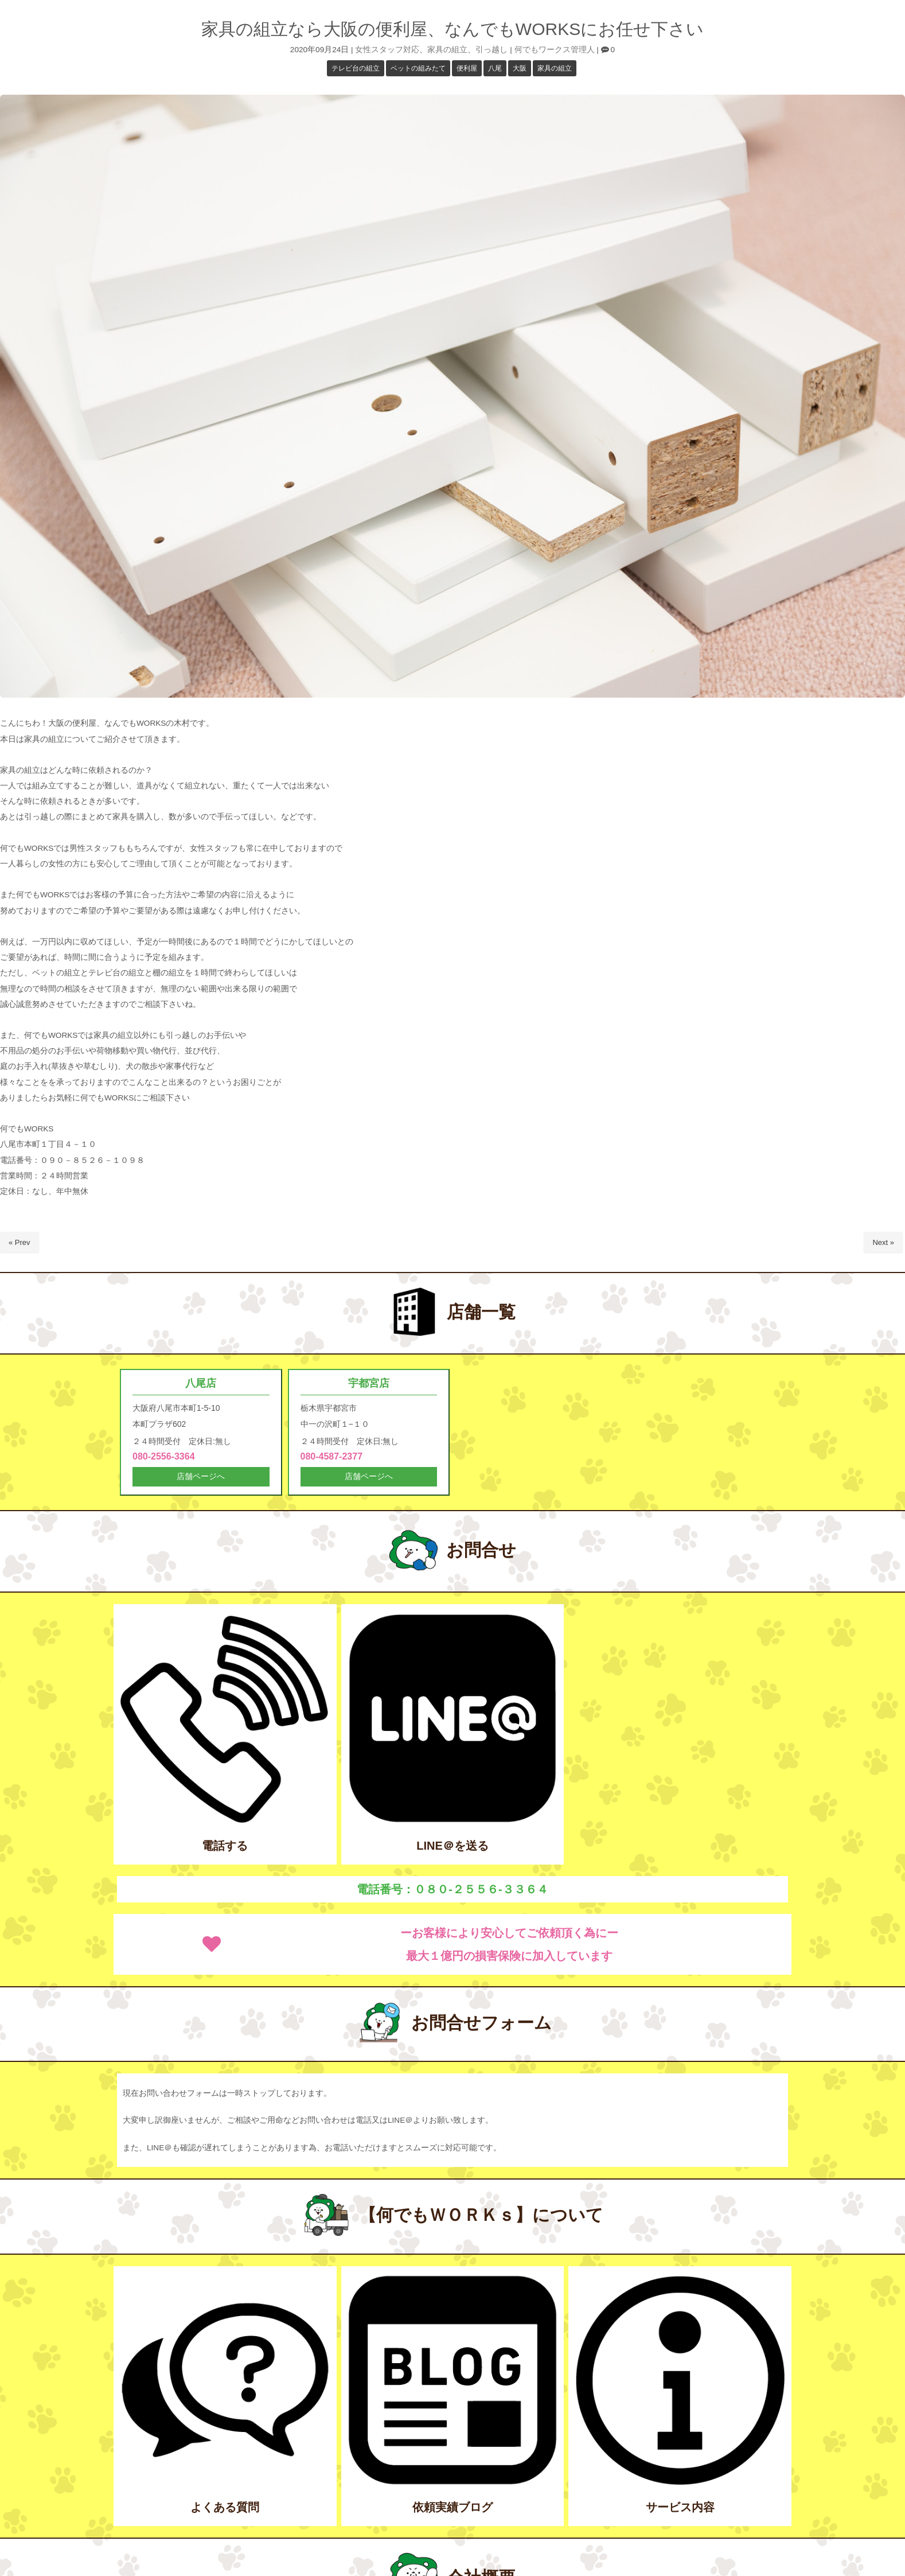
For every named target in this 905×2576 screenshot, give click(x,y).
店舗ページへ (201, 1478)
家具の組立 (447, 49)
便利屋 (467, 68)
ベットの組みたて (418, 68)
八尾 (495, 68)
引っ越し (491, 49)
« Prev (19, 1242)
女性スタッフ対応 (387, 49)
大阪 (519, 68)
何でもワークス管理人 (554, 49)
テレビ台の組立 (355, 68)
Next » (883, 1242)
